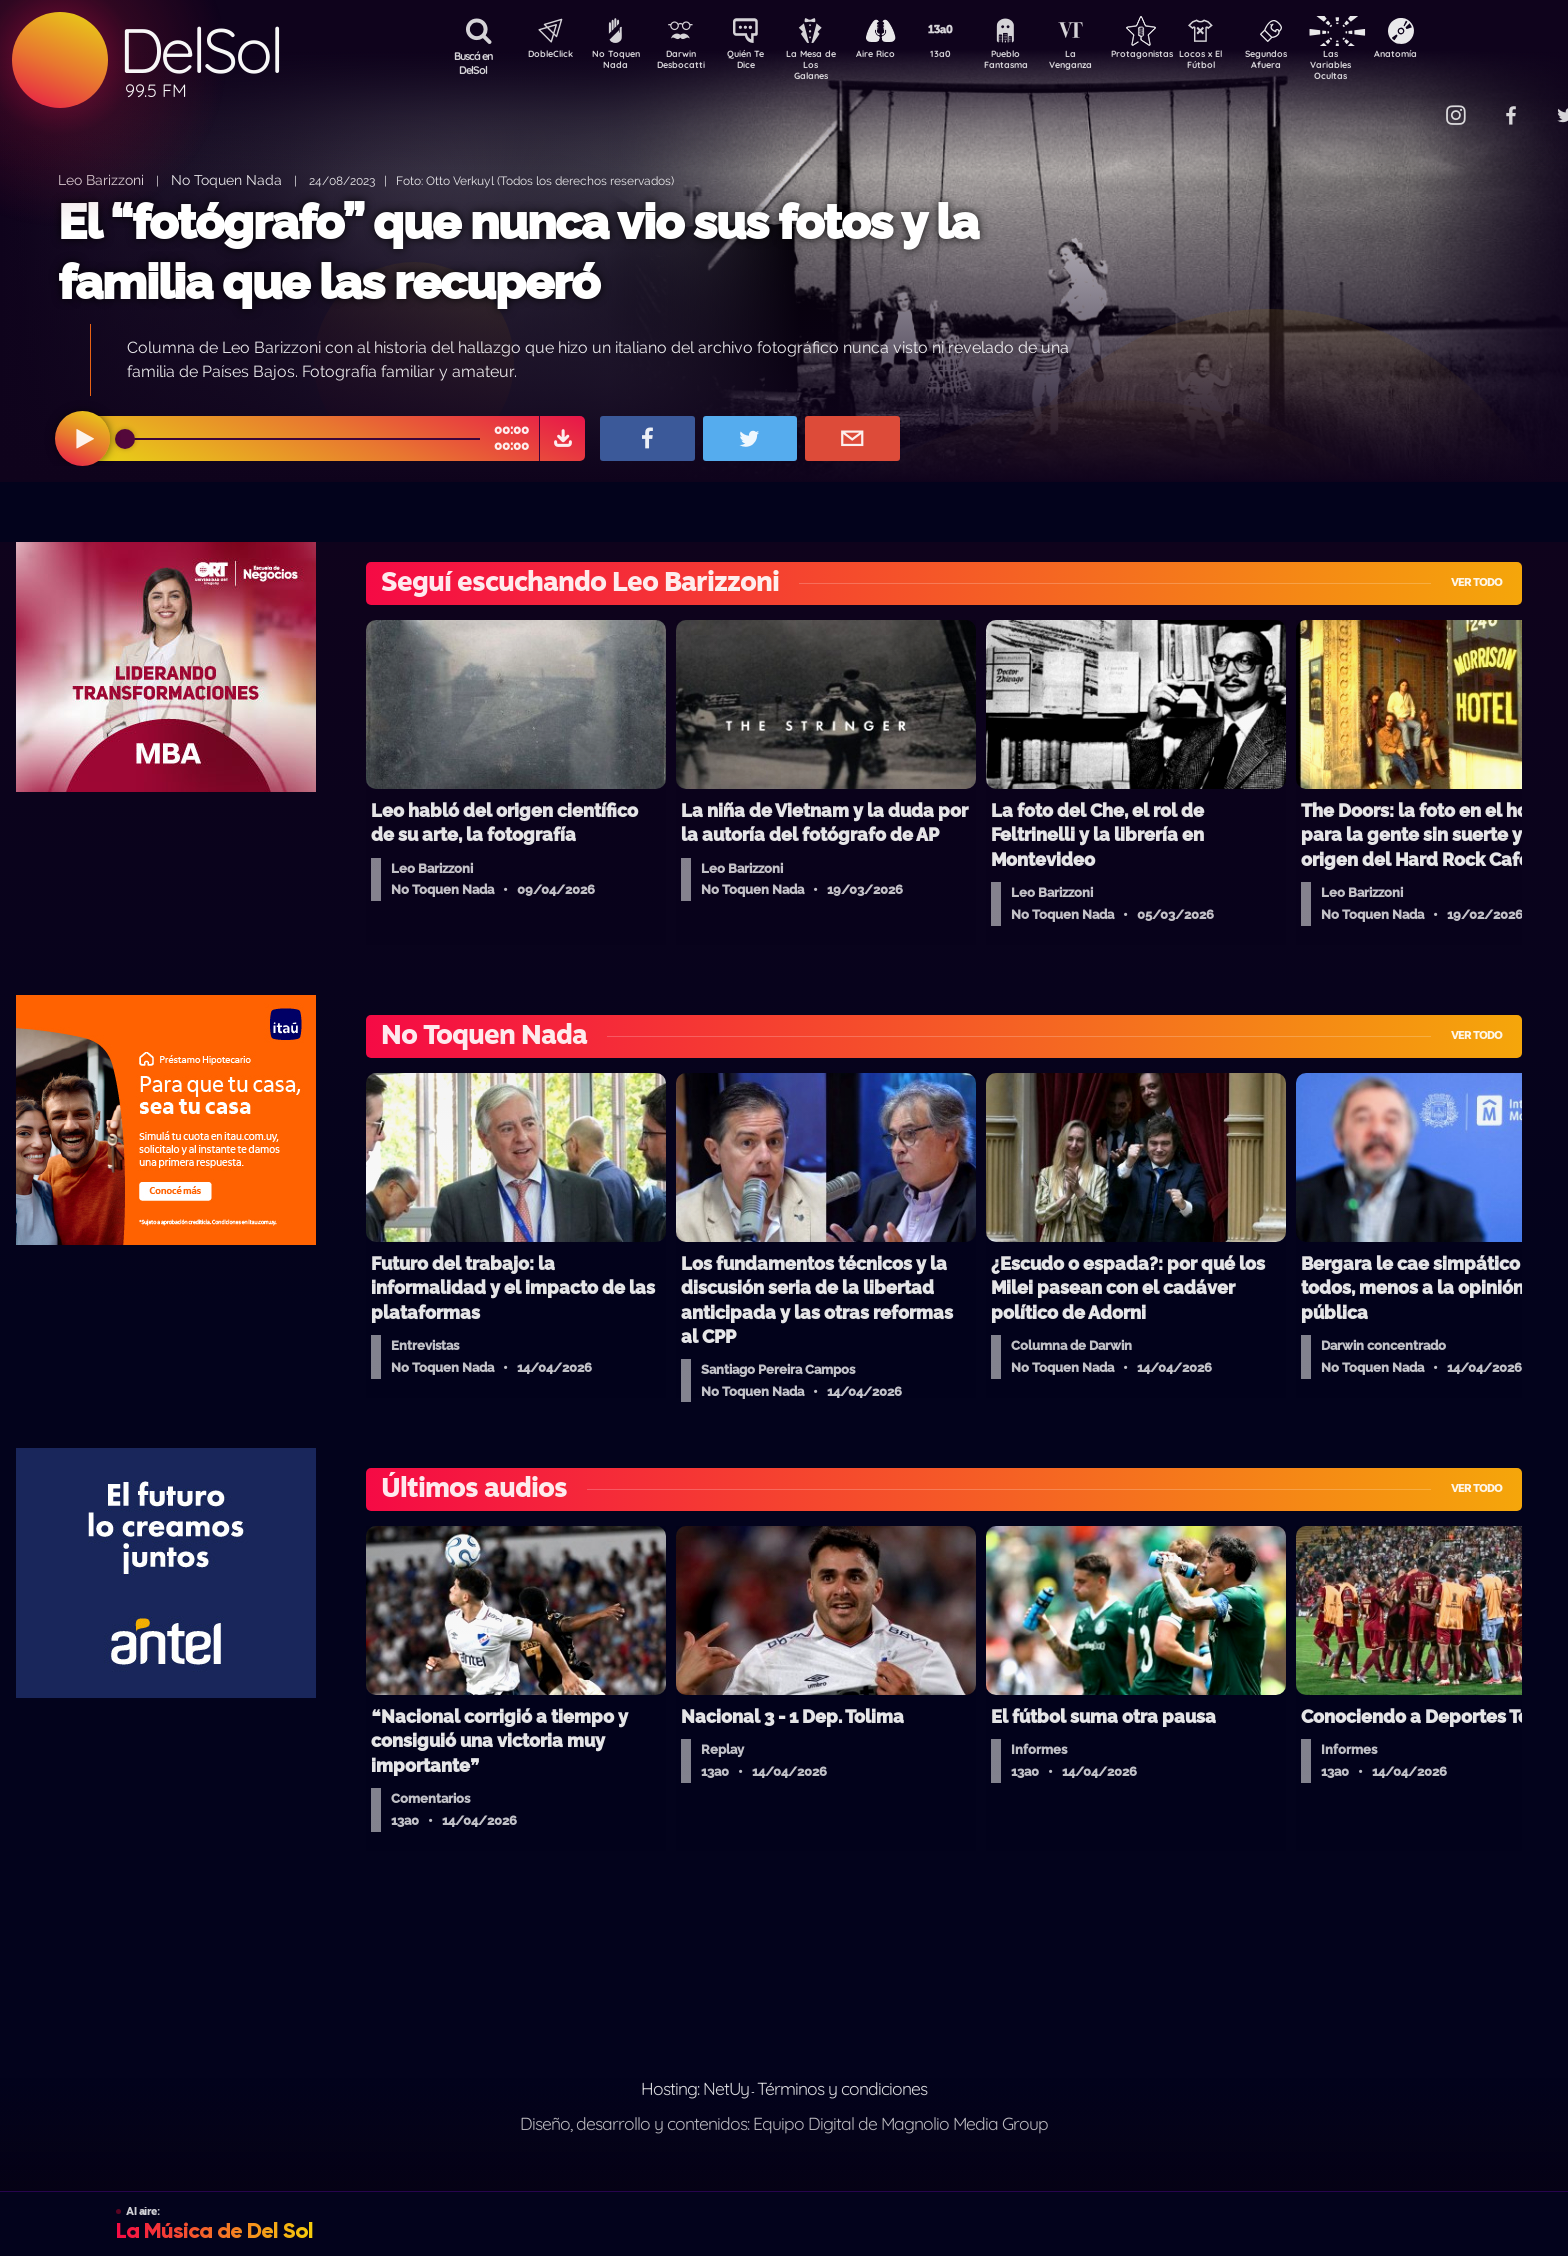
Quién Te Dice (753, 63)
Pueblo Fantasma (1033, 63)
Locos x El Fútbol (1243, 63)
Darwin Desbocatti (683, 63)
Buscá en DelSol (473, 63)
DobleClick (543, 56)
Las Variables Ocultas (1383, 64)
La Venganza (1103, 63)
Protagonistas (1173, 56)
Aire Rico (893, 56)
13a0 (963, 56)
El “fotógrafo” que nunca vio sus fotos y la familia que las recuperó (518, 251)
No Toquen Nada (613, 63)
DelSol (200, 50)
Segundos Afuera (1313, 63)
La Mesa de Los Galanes (823, 64)
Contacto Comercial (1414, 102)
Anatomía (1453, 56)
